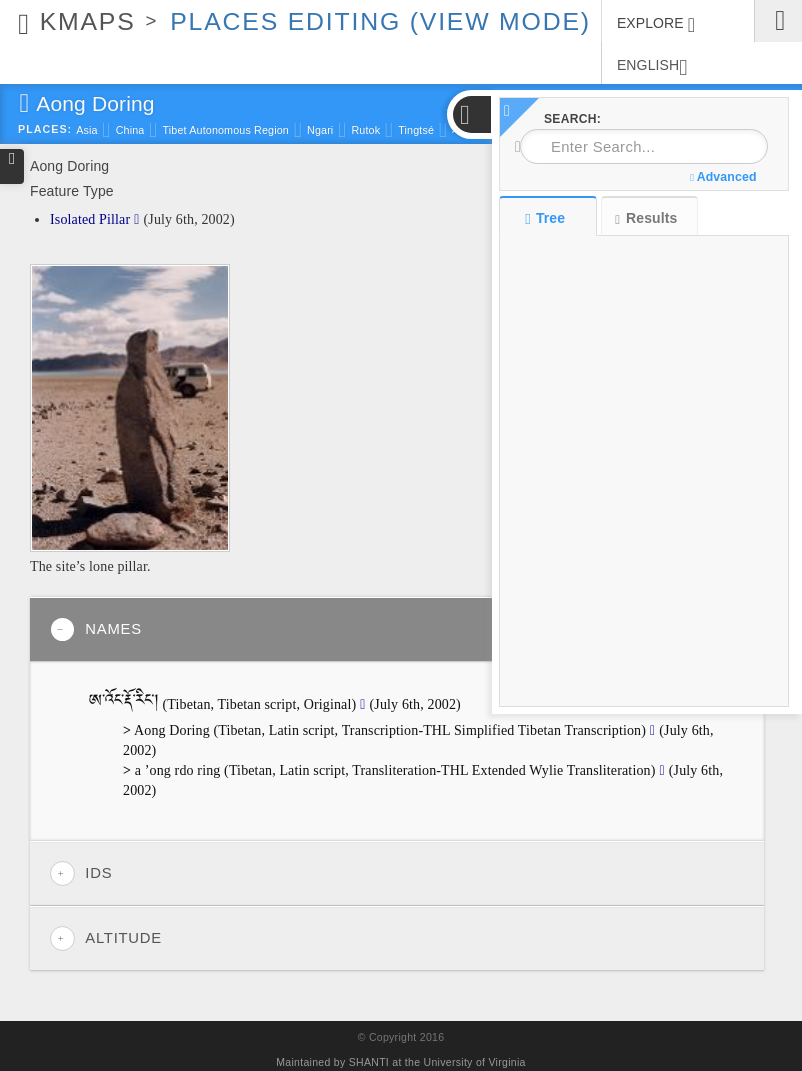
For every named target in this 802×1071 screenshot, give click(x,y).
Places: (45, 129)
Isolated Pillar (90, 219)
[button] (471, 114)
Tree (547, 218)
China (130, 130)
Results (646, 218)
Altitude (106, 938)
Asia (86, 130)
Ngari (320, 130)
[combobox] (644, 146)
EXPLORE (656, 25)
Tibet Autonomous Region (225, 130)
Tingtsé (416, 130)
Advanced (723, 177)
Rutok (365, 130)
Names (96, 629)
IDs (81, 873)
